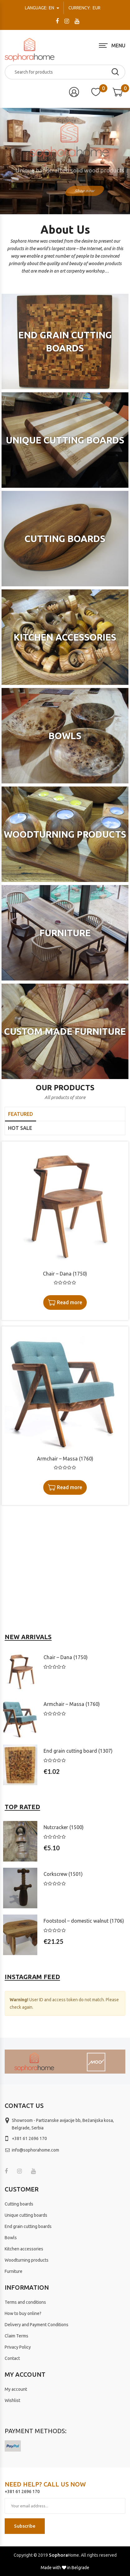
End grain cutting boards (28, 2226)
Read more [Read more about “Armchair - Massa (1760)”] (69, 1487)
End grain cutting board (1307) (78, 1751)
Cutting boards (19, 2203)
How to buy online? (23, 2313)
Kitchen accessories (24, 2248)
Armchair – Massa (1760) (65, 1458)
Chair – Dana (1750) (65, 1273)
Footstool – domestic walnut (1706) (84, 1921)
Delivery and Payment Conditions (36, 2324)
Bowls (11, 2237)
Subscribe (24, 2526)
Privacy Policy (18, 2347)
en (40, 8)
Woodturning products (27, 2260)
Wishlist (12, 2400)
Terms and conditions (25, 2302)
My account (16, 2389)
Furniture (13, 2271)
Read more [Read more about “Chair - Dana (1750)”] (69, 1302)
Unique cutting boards (26, 2215)
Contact (12, 2358)
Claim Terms (16, 2335)
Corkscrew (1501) (63, 1874)
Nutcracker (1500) (64, 1827)
